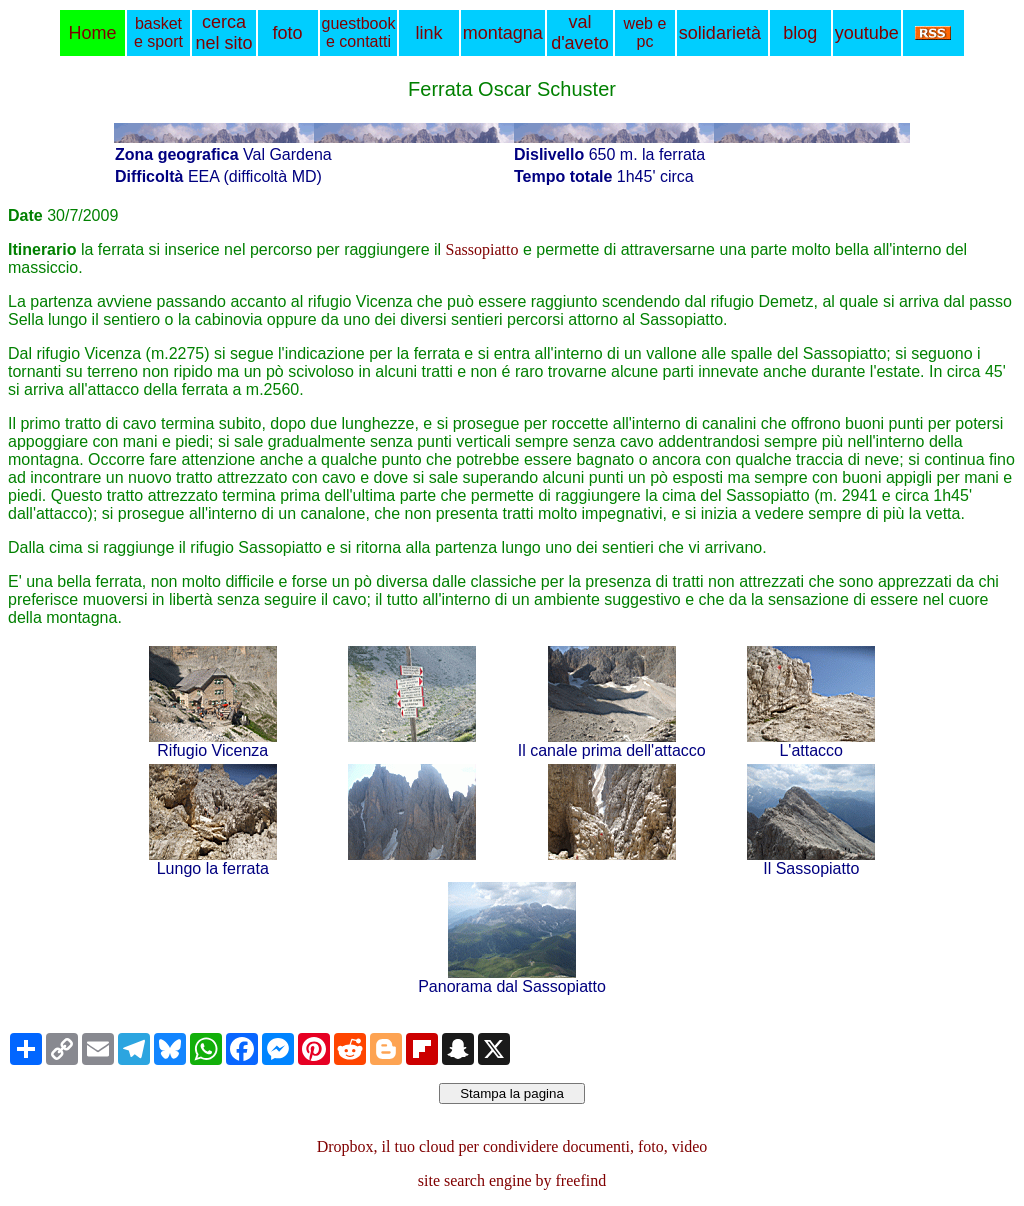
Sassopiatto (482, 249)
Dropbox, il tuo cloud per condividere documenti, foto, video (512, 1146)
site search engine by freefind (512, 1180)
